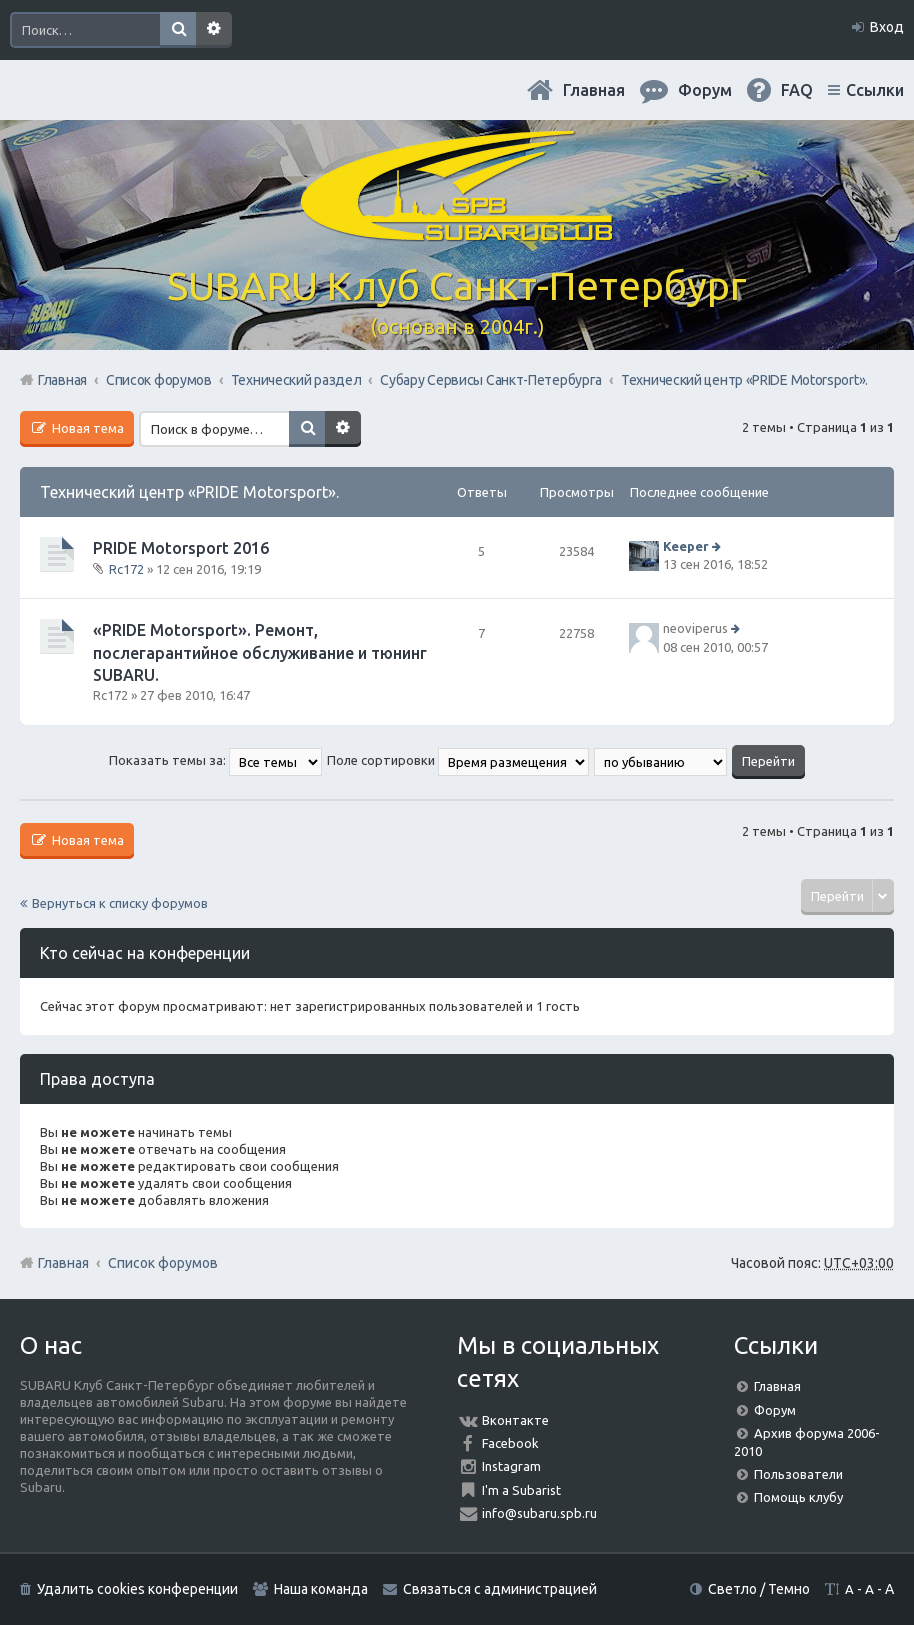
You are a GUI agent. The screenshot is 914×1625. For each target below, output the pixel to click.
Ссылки (875, 90)
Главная (594, 90)
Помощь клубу (798, 1497)
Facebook (510, 1443)
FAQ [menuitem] (797, 90)
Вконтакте (515, 1420)
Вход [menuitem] (887, 27)
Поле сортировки (458, 760)
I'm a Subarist (521, 1490)
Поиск (178, 30)
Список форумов (163, 1263)
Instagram (511, 1466)
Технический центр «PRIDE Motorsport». (189, 492)
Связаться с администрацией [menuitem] (500, 1589)
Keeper (686, 546)
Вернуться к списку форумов (120, 903)
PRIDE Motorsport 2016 (181, 548)
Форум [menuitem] (705, 90)
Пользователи (798, 1474)
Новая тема (86, 428)
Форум (775, 1410)
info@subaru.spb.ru (539, 1513)
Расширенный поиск (214, 30)
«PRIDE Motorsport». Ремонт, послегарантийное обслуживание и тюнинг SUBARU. (260, 652)
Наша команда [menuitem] (321, 1589)
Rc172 (126, 569)
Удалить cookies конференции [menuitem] (137, 1589)
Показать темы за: (215, 760)
